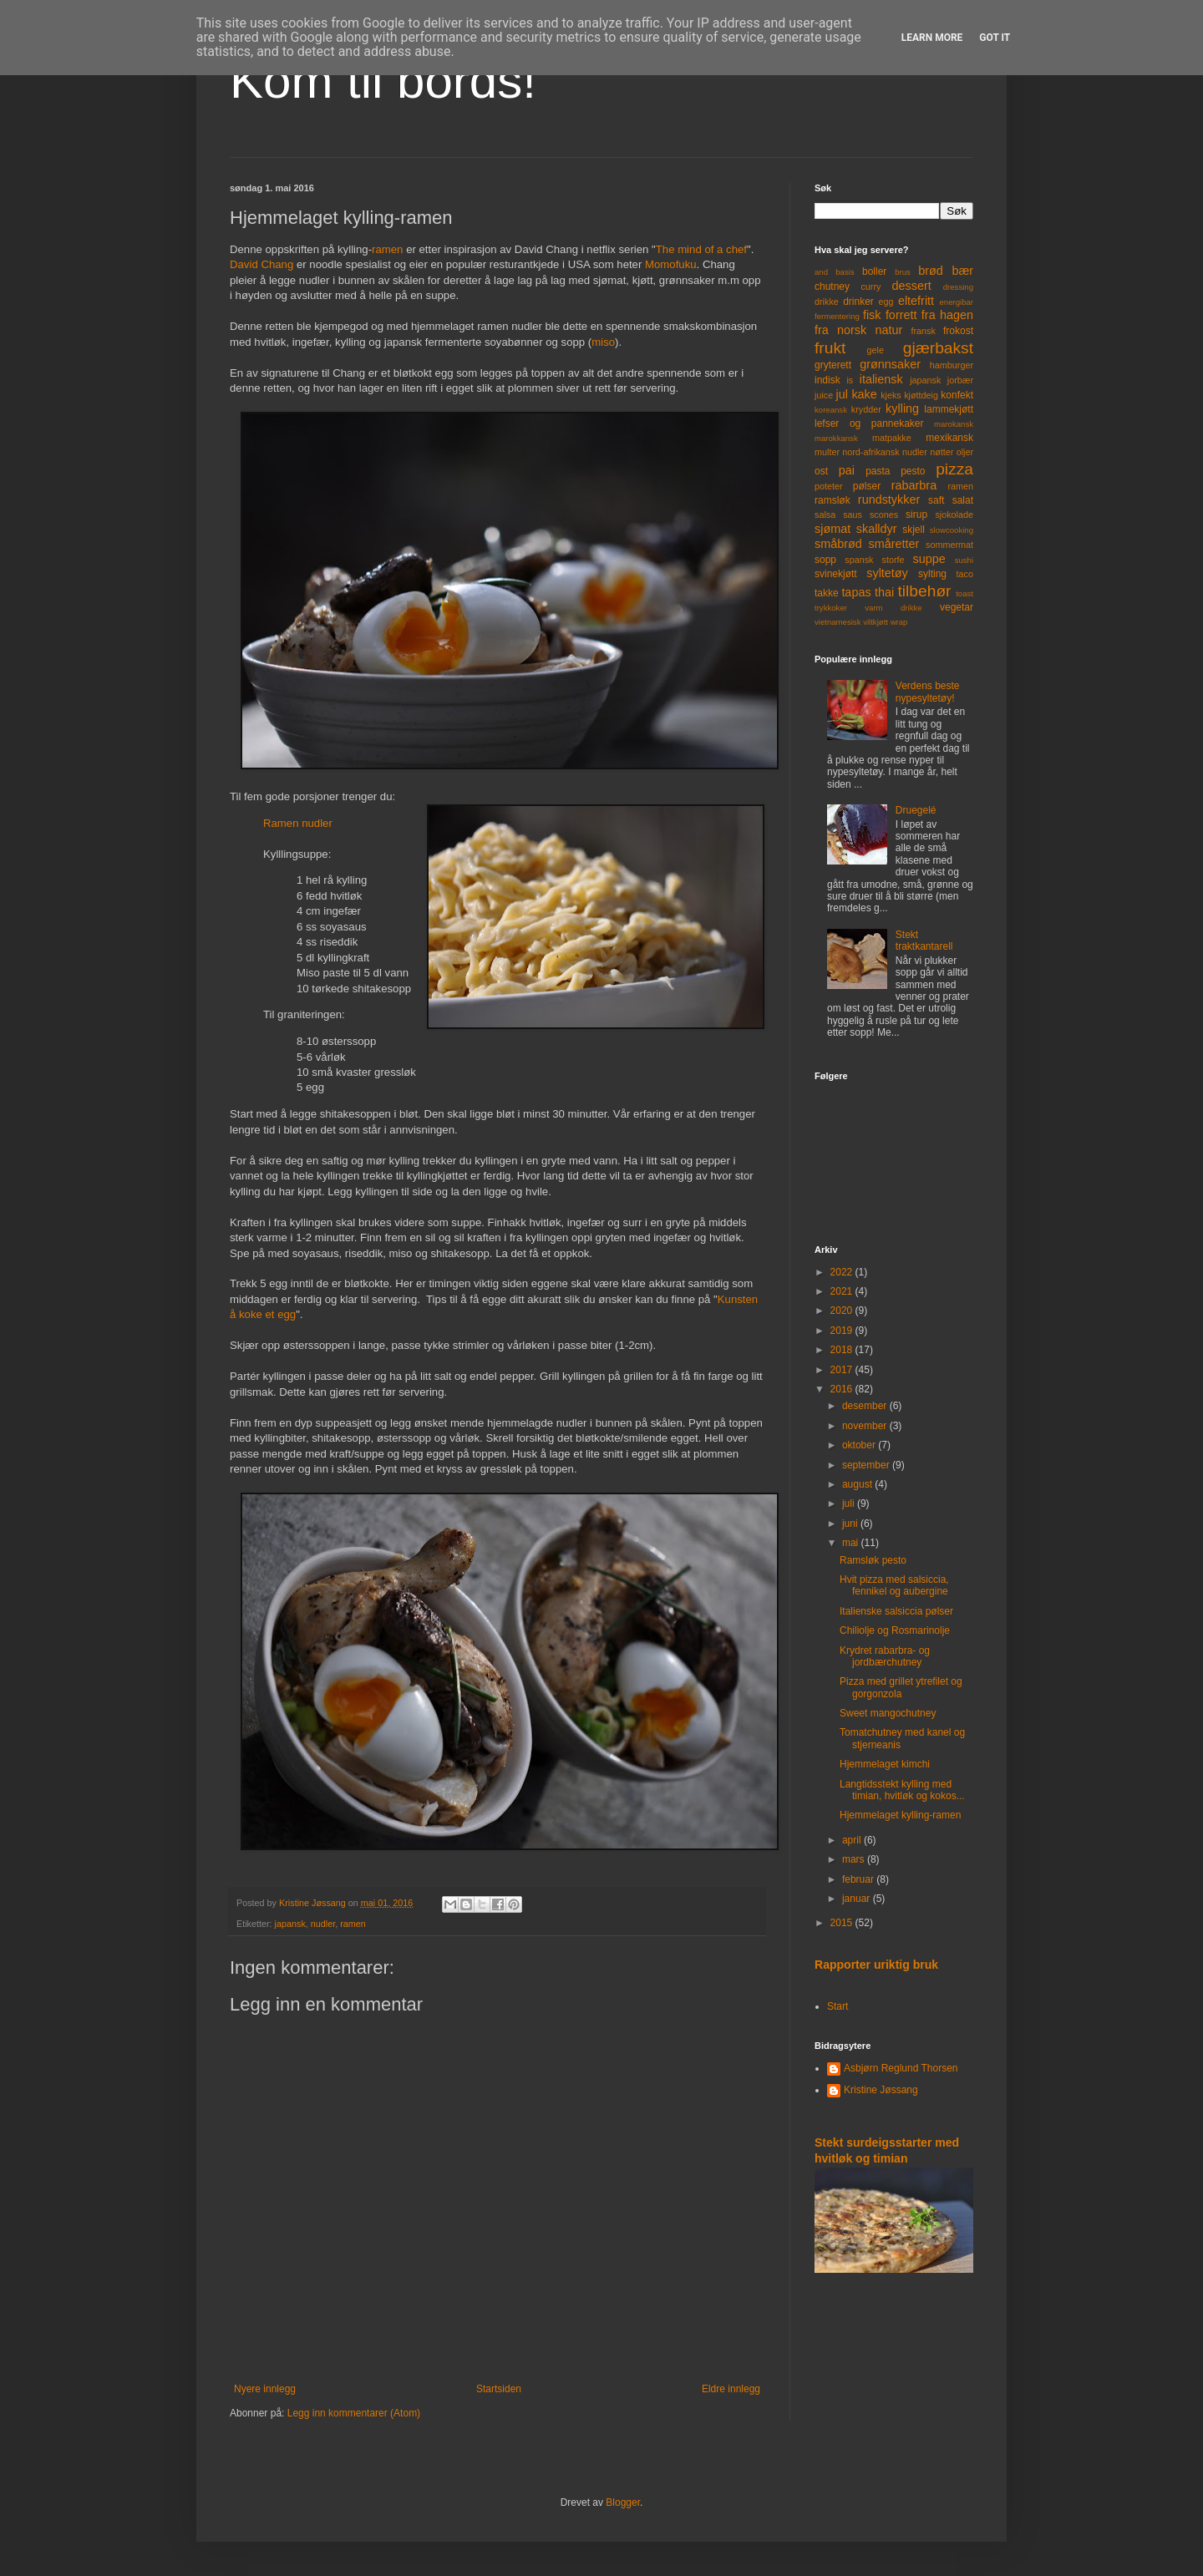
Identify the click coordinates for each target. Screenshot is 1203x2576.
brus (903, 271)
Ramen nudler (297, 823)
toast (964, 593)
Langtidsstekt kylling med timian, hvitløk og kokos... (902, 1790)
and (821, 271)
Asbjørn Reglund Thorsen (901, 2068)
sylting (932, 574)
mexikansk (949, 438)
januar (857, 1898)
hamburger (951, 365)
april (853, 1840)
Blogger (623, 2502)
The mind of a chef (701, 249)
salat (962, 500)
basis (844, 271)
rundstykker (889, 499)
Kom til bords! (383, 81)
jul (842, 394)
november (866, 1426)
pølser (867, 486)
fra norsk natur (858, 330)
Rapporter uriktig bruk (876, 1964)
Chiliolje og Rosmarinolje (895, 1630)
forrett (901, 315)
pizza (954, 469)
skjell (913, 529)
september (867, 1465)
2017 (842, 1370)
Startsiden (498, 2389)
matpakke (891, 438)
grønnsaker (890, 364)
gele (875, 350)
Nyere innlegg (265, 2389)
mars (854, 1859)
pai (847, 470)
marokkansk (836, 438)
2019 (842, 1330)
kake (863, 394)
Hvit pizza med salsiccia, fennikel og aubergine (894, 1585)
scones (884, 515)
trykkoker (831, 607)
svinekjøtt (836, 574)
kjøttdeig (921, 395)
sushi (964, 560)
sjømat (832, 528)
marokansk (953, 423)
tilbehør (925, 591)
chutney (832, 286)
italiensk (881, 379)
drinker (858, 301)
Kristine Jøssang (881, 2090)
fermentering (837, 316)
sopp (825, 559)
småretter (894, 543)
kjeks (891, 395)
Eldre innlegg (731, 2389)
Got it (994, 37)
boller (874, 271)
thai (884, 592)
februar (859, 1879)
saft (936, 500)
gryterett (833, 365)
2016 (842, 1389)
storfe (892, 560)
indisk (827, 380)
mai (851, 1543)
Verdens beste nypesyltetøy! (928, 691)
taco (965, 574)
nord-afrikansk (870, 452)
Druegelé (916, 810)
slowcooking (951, 530)
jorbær (960, 380)
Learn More (932, 37)
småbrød (838, 543)
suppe (928, 558)
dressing (958, 287)
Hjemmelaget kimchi (885, 1764)
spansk (859, 560)
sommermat (949, 545)
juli (849, 1503)
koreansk (831, 409)
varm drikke (893, 607)
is (849, 380)
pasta (877, 471)
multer (827, 452)
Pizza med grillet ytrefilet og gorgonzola (901, 1687)
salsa (825, 515)
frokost (958, 331)
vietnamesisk (837, 621)
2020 (842, 1310)
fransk (923, 331)
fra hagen (947, 315)
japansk (290, 1924)
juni (851, 1523)
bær (962, 270)
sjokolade (954, 515)
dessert (911, 285)
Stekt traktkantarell (924, 940)
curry (870, 286)
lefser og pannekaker (869, 423)
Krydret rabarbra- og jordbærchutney (885, 1656)
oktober (860, 1445)
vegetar (956, 607)
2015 (842, 1923)
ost (821, 471)
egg (886, 302)
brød (930, 270)
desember (866, 1406)
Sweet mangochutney (888, 1713)
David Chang (261, 264)
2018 (842, 1350)
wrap (899, 621)
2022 (842, 1272)
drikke (827, 302)
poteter (829, 486)
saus (852, 515)
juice (824, 395)
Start (837, 2006)
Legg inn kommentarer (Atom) (353, 2413)
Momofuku (671, 264)
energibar (956, 302)
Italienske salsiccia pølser (896, 1611)
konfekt (957, 395)
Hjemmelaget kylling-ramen (900, 1815)
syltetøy (887, 573)
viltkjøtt (875, 621)
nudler (323, 1924)
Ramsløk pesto (873, 1560)
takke (827, 593)
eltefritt (916, 300)
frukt (830, 348)
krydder (866, 409)
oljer (965, 452)
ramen (387, 249)
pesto (913, 471)
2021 (842, 1291)
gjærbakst (938, 348)
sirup (916, 514)
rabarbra (914, 485)
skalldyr (876, 528)
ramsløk (832, 500)
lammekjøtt (948, 409)
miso (603, 342)
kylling (902, 408)
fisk (872, 315)
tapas (856, 592)
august (858, 1484)
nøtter (941, 452)
